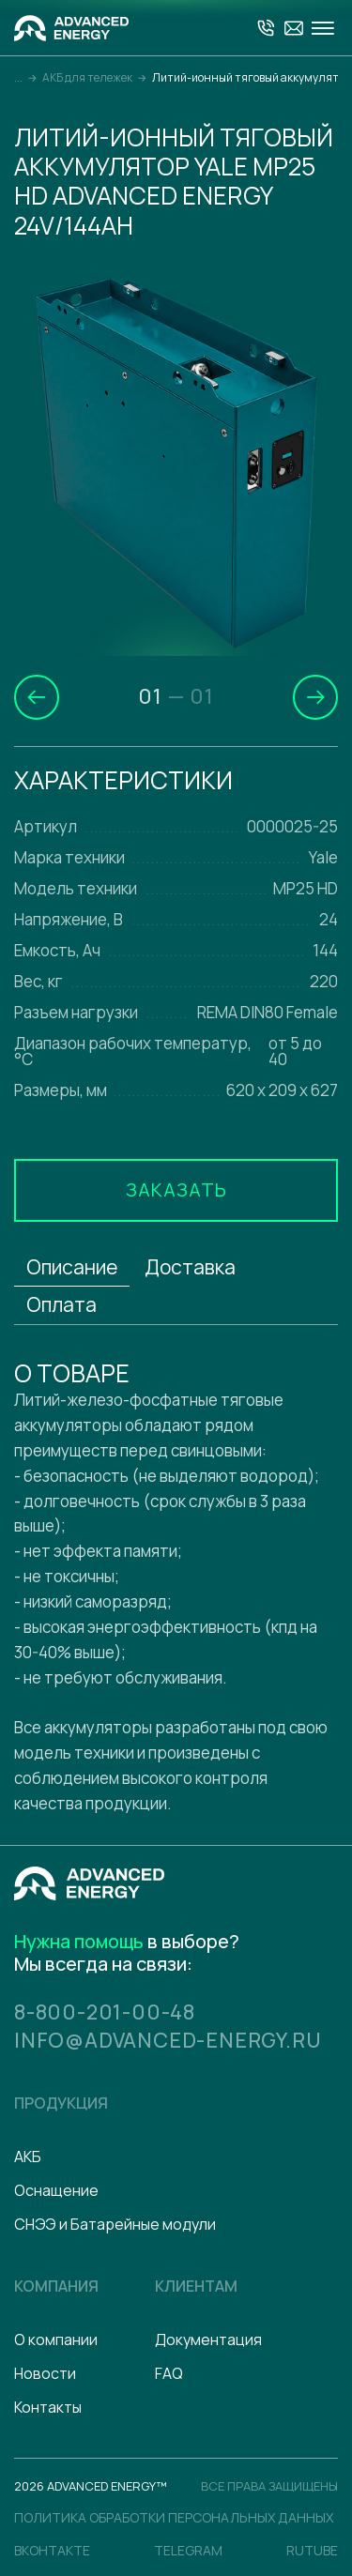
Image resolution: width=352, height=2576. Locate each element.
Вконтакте (52, 2548)
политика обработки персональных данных (173, 2515)
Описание (71, 1267)
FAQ (169, 2371)
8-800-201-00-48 (105, 2011)
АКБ (27, 2154)
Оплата (61, 1304)
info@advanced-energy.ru (169, 2038)
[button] (36, 697)
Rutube (312, 2548)
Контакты (48, 2405)
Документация (208, 2337)
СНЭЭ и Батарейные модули (115, 2222)
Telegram (188, 2548)
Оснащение (56, 2188)
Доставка (190, 1267)
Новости (45, 2371)
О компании (56, 2337)
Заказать (176, 1189)
